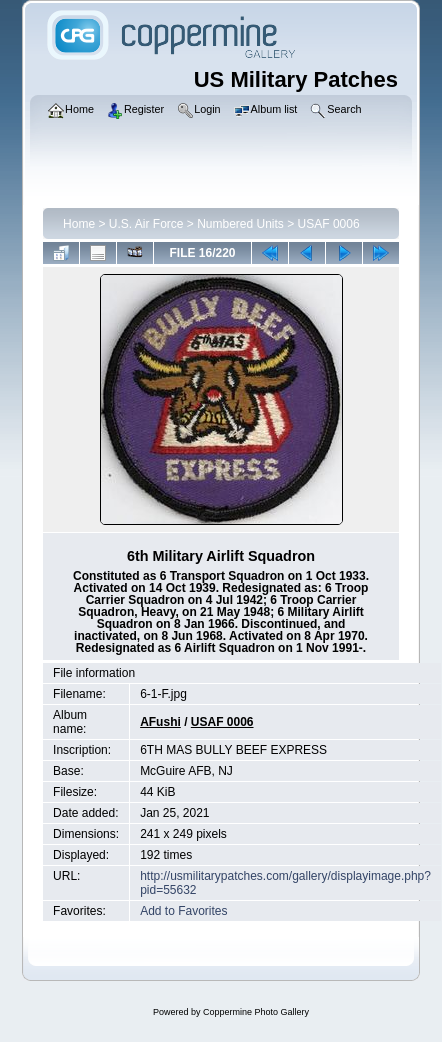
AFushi (160, 722)
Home (79, 224)
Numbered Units (240, 224)
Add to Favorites (183, 911)
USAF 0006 (329, 224)
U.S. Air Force (146, 224)
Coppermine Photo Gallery (256, 1012)
